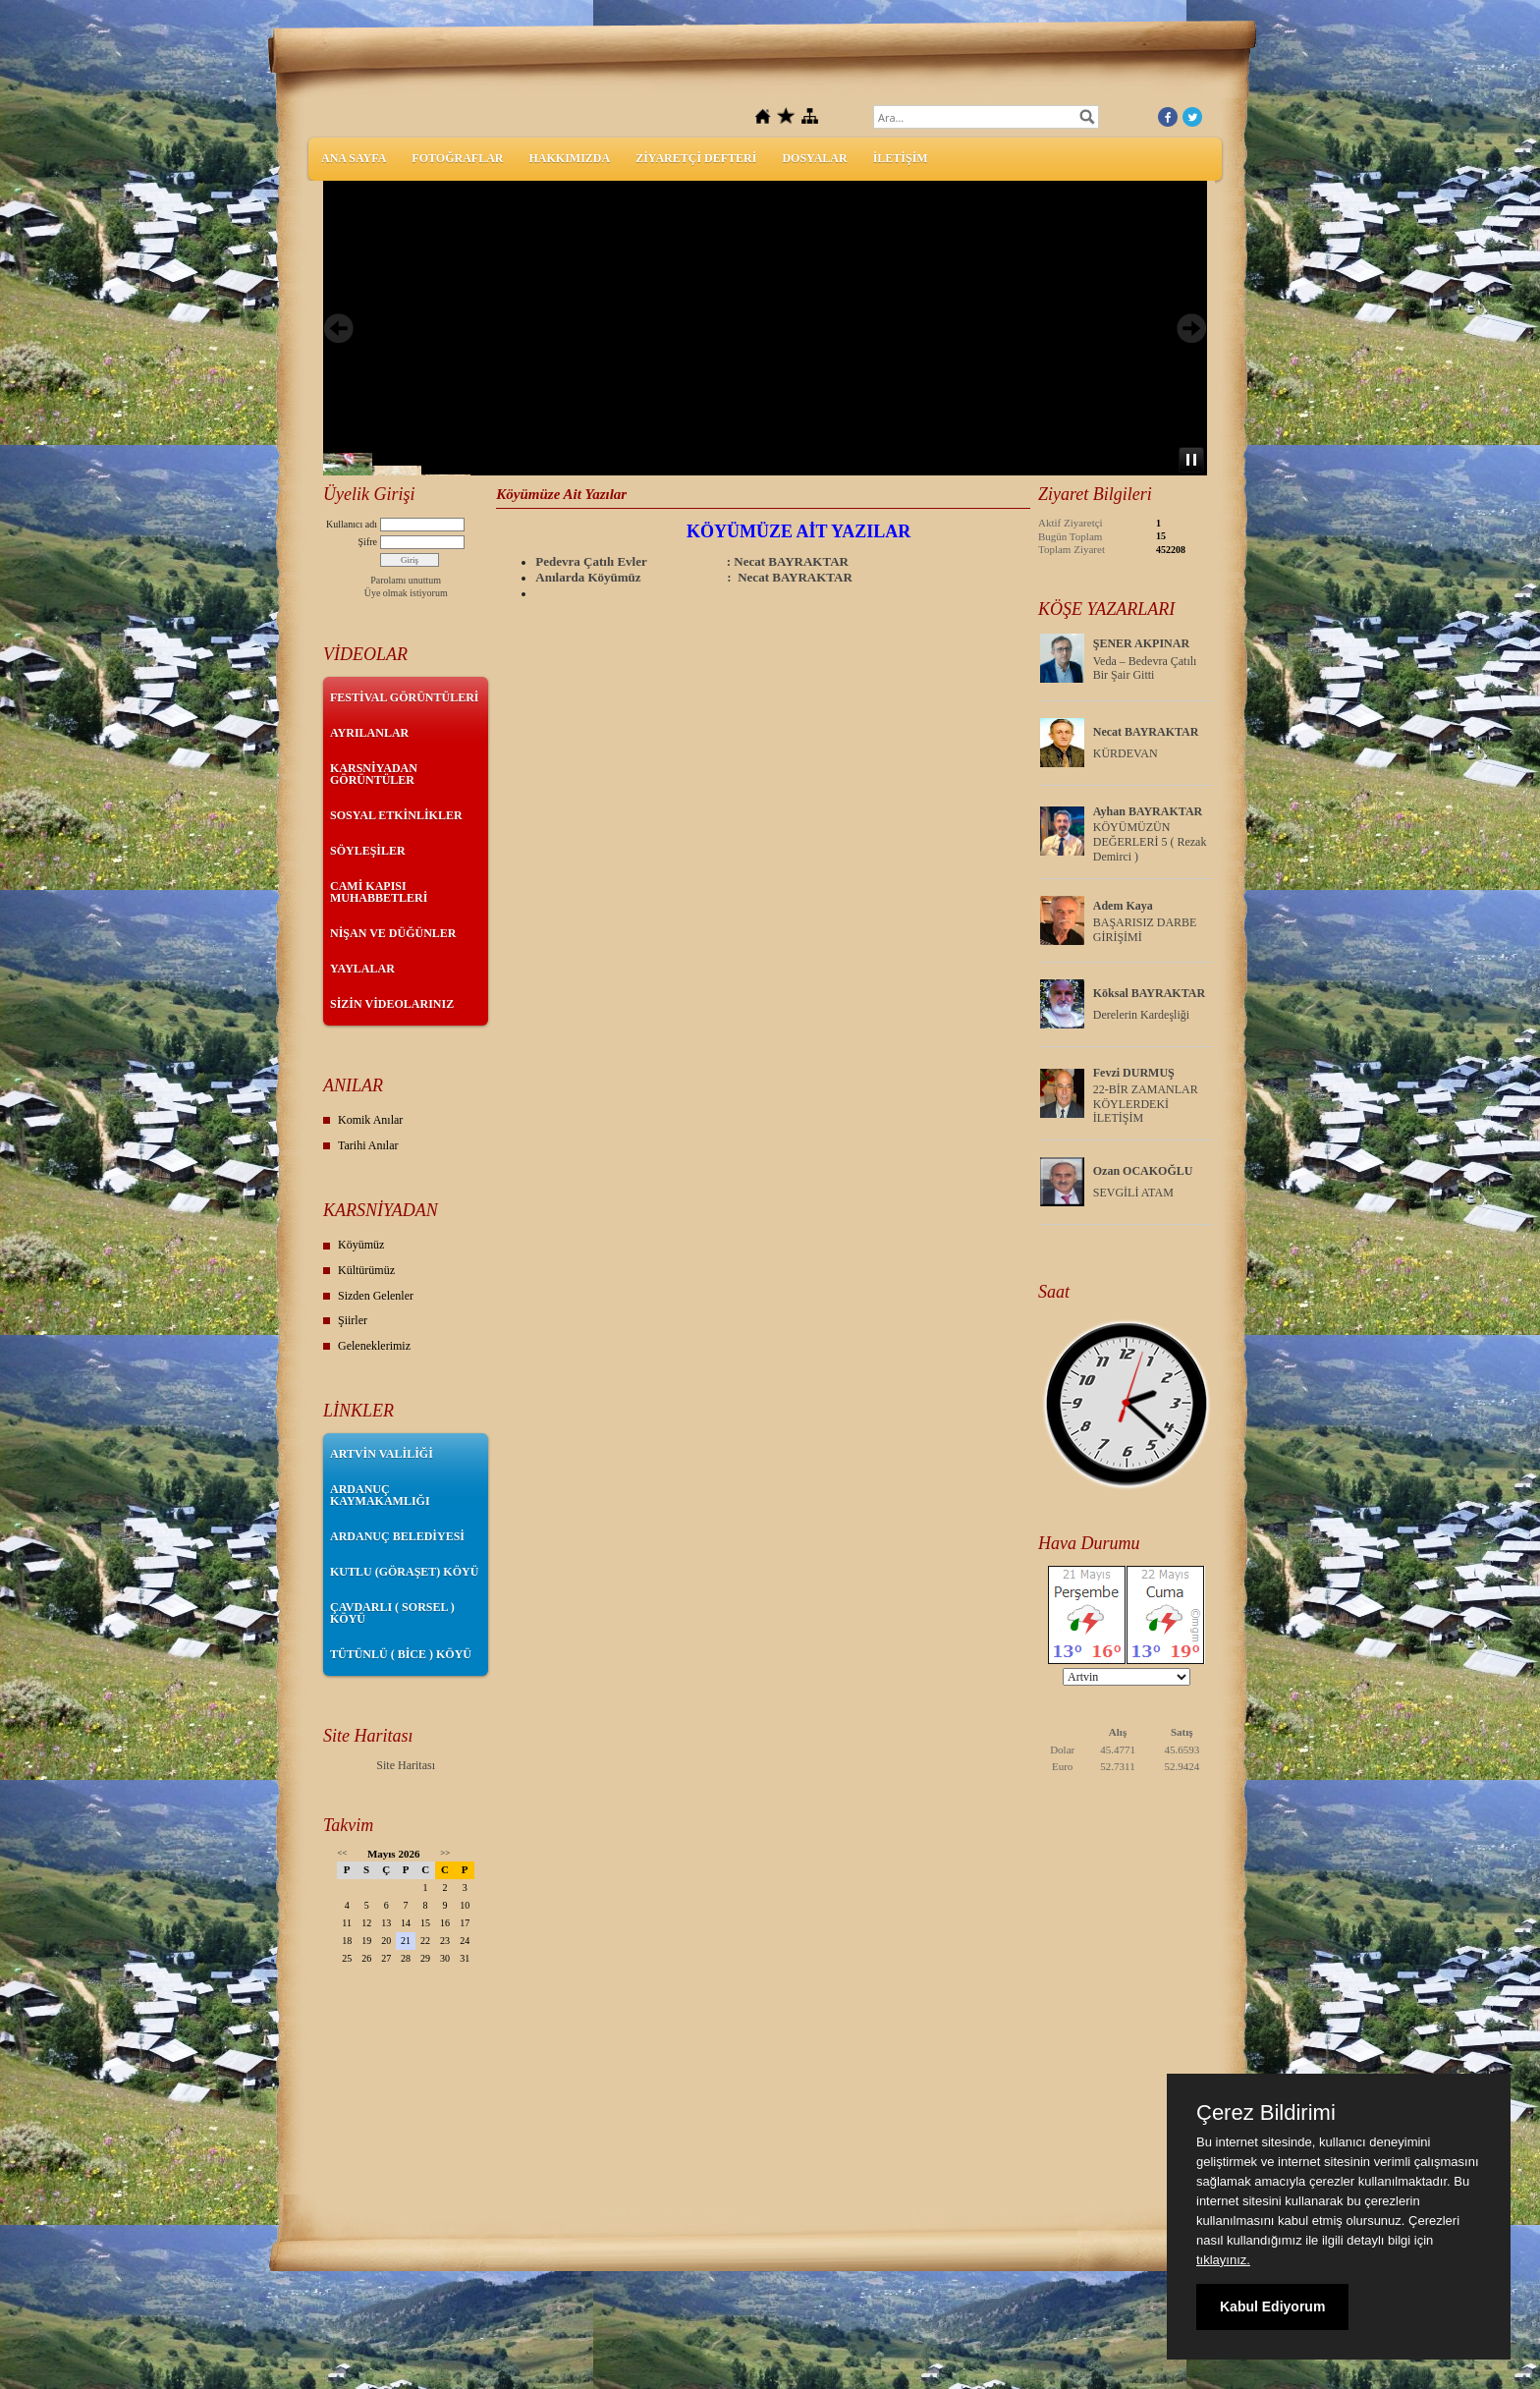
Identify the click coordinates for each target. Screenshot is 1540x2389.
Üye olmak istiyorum (406, 592)
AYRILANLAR (369, 733)
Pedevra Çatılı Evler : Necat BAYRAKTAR (692, 561)
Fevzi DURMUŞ (1134, 1073)
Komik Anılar (370, 1120)
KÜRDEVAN (1125, 753)
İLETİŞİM (900, 158)
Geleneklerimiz (374, 1346)
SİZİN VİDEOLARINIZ (392, 1004)
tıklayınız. (1223, 2259)
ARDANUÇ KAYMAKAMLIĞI (380, 1495)
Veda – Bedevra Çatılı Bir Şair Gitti (1145, 668)
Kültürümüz (366, 1270)
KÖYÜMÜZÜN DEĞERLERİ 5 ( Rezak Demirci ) (1150, 841)
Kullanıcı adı (351, 524)
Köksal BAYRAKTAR (1149, 993)
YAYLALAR (362, 968)
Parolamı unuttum (405, 580)
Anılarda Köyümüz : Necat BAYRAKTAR (693, 577)
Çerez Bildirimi (1266, 2113)
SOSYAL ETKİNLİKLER (396, 815)
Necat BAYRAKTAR (1146, 732)
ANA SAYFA (353, 158)
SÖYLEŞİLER (368, 851)
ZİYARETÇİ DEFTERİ (695, 158)
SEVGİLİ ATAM (1133, 1192)
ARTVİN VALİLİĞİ (381, 1454)
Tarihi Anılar (368, 1145)
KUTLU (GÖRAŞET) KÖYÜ (404, 1572)
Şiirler (352, 1320)
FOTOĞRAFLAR (457, 158)
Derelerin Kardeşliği (1141, 1015)
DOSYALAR (814, 158)
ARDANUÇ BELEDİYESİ (397, 1536)
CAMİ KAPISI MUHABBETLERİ (378, 892)
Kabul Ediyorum (1272, 2306)
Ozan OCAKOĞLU (1143, 1171)
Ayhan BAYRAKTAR (1147, 811)
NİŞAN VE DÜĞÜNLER (393, 933)
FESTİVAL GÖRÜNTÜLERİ (404, 697)
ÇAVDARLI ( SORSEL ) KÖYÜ (392, 1613)
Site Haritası (405, 1765)
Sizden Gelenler (375, 1296)
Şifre (367, 541)
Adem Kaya (1123, 906)
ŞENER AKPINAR (1141, 643)
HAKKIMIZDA (569, 158)
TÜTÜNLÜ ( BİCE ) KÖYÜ (400, 1654)
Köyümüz (361, 1244)
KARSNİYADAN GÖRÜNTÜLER (373, 774)
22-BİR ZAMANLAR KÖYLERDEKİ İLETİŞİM (1145, 1104)
